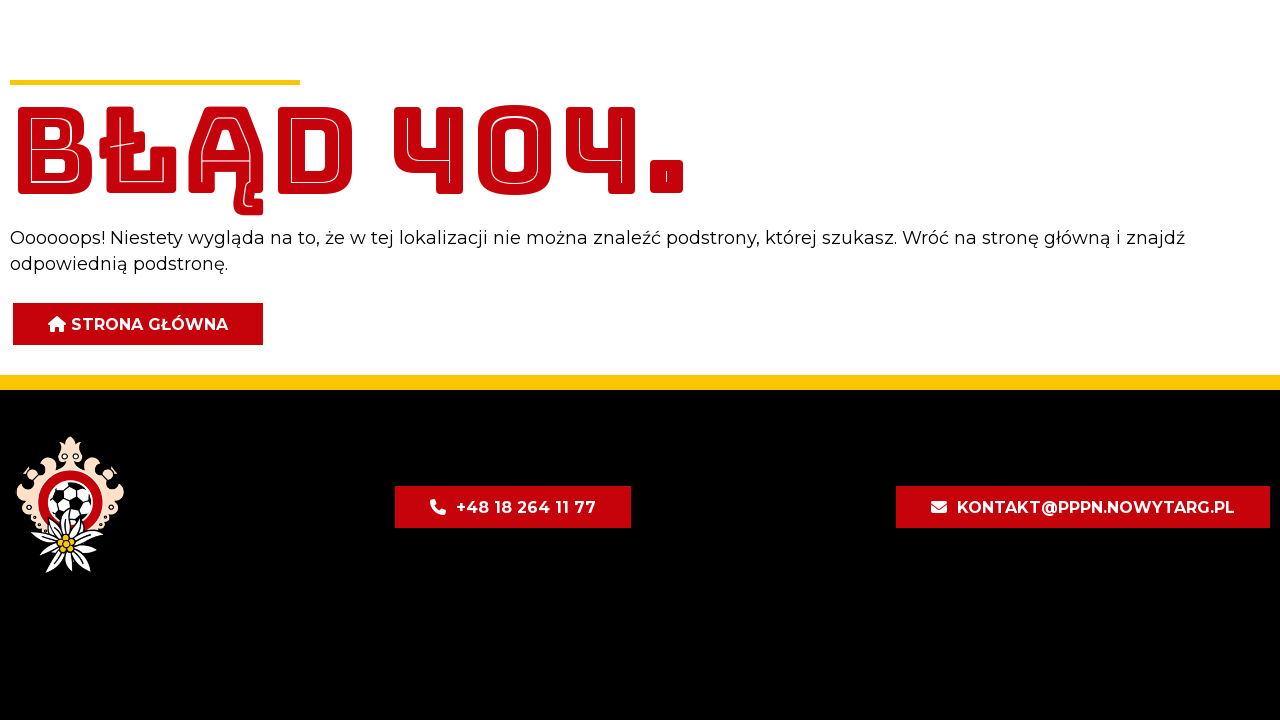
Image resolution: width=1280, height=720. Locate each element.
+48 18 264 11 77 (526, 507)
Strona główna (149, 324)
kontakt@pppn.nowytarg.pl (1096, 507)
